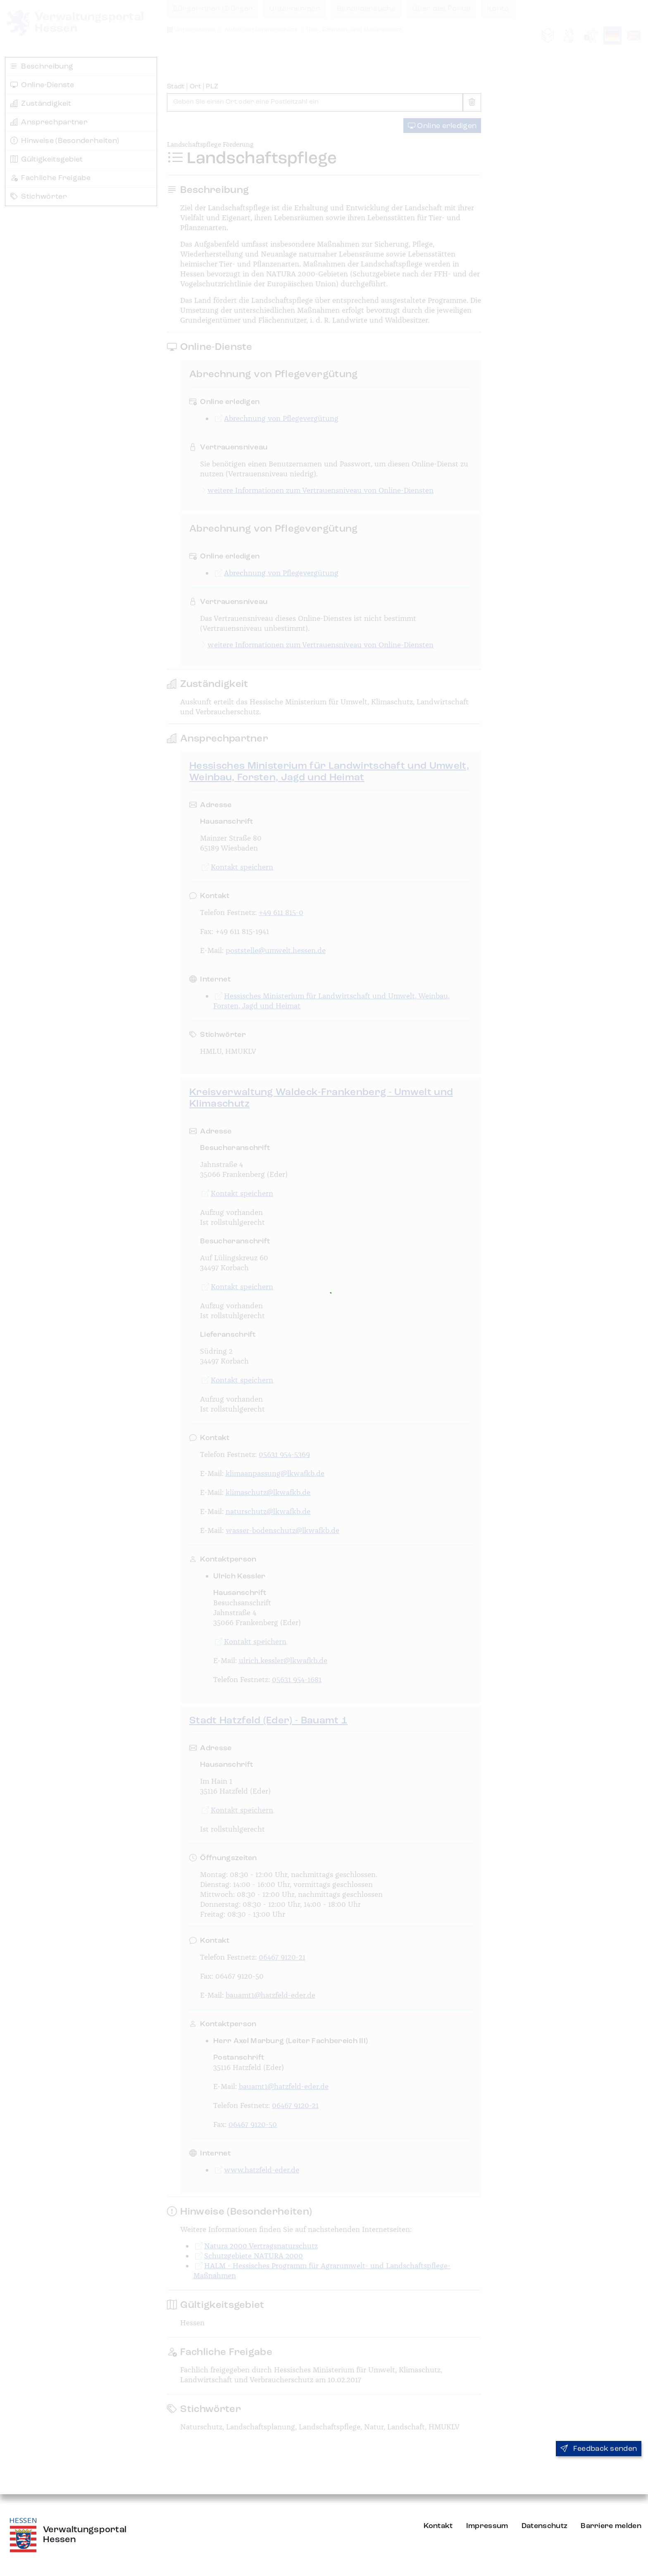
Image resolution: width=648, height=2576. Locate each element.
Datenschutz (545, 2526)
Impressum (487, 2526)
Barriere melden (611, 2526)
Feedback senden (598, 2448)
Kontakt (438, 2526)
